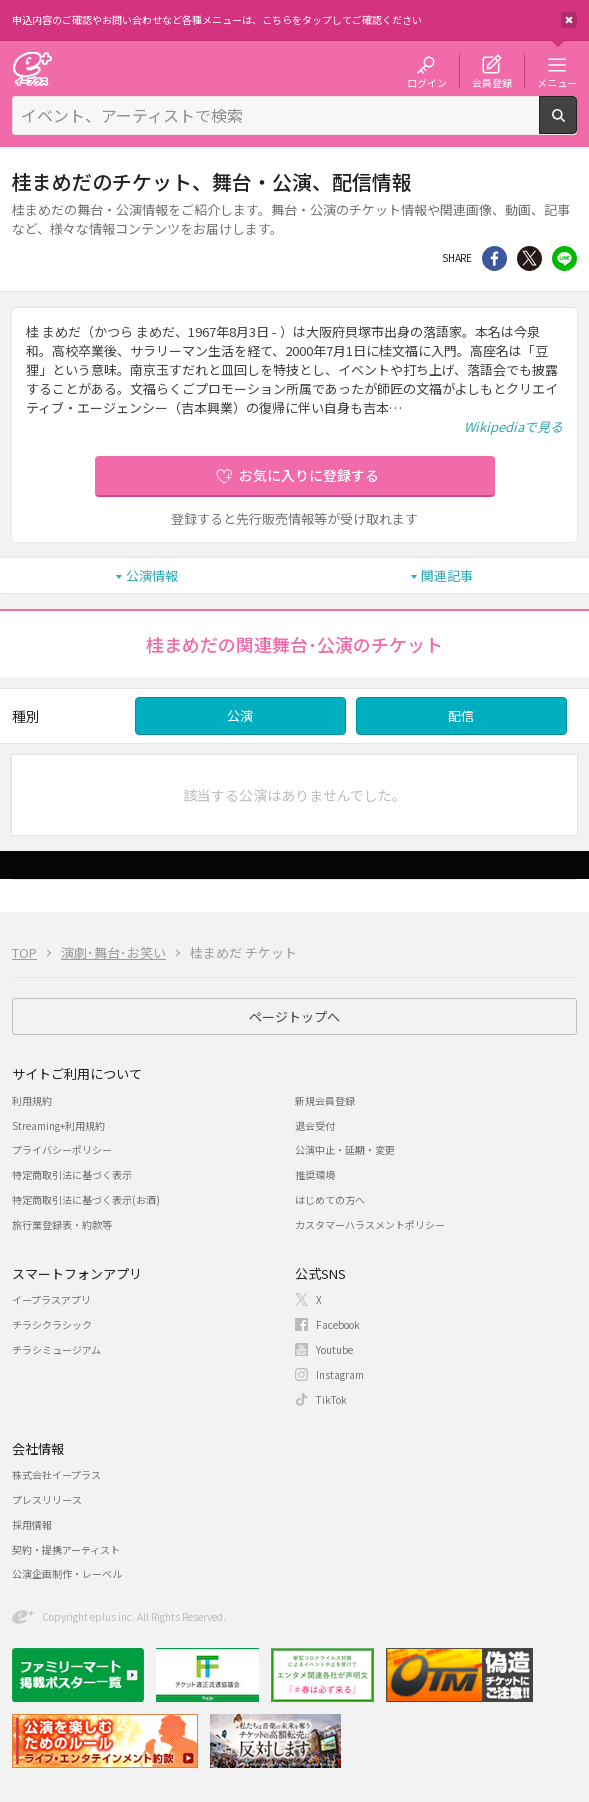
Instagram (340, 1374)
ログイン (427, 82)
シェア (494, 258)
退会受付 (315, 1125)
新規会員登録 (325, 1100)
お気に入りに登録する (309, 475)
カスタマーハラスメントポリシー (370, 1224)
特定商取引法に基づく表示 (72, 1174)
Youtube (334, 1349)
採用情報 (32, 1524)
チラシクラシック (52, 1324)
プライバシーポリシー (62, 1149)
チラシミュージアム (56, 1349)
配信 (461, 715)
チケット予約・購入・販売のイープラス (32, 68)
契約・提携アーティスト (66, 1549)
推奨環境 (315, 1174)
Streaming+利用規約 (58, 1125)
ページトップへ (294, 1016)
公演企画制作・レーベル (67, 1573)
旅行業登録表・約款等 (62, 1224)
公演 (240, 715)
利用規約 (32, 1100)
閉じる (569, 20)
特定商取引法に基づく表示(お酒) (86, 1199)
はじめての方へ (330, 1199)
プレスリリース (47, 1499)
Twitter (529, 258)
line (564, 258)
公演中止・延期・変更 (345, 1149)
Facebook (338, 1324)
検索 (576, 126)
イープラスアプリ (51, 1299)
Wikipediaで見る (513, 426)
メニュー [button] (557, 82)
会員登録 (492, 82)
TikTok (331, 1399)
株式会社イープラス (56, 1474)
